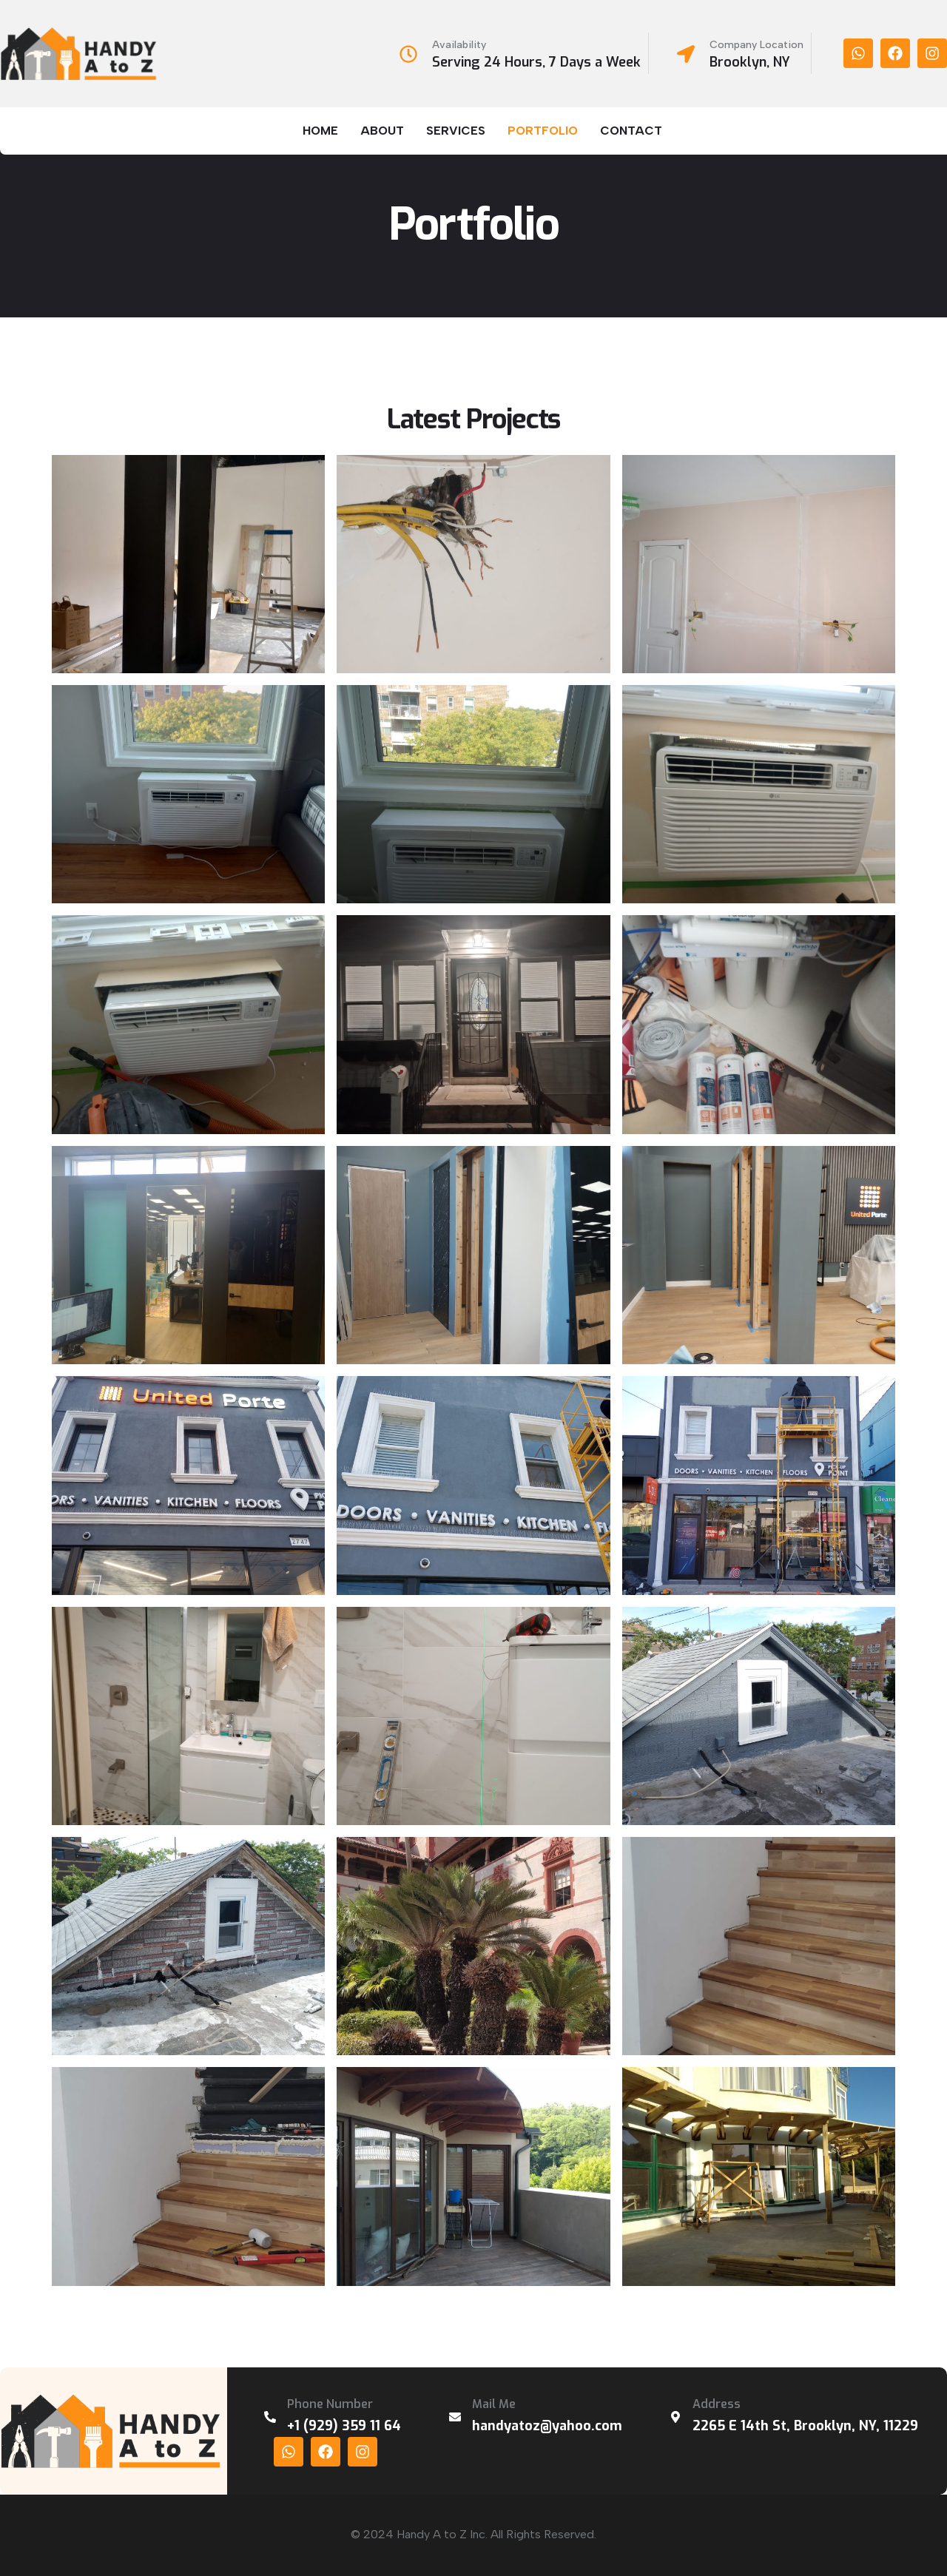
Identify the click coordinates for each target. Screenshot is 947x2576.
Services (455, 131)
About (382, 131)
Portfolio (543, 131)
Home (320, 131)
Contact (631, 131)
